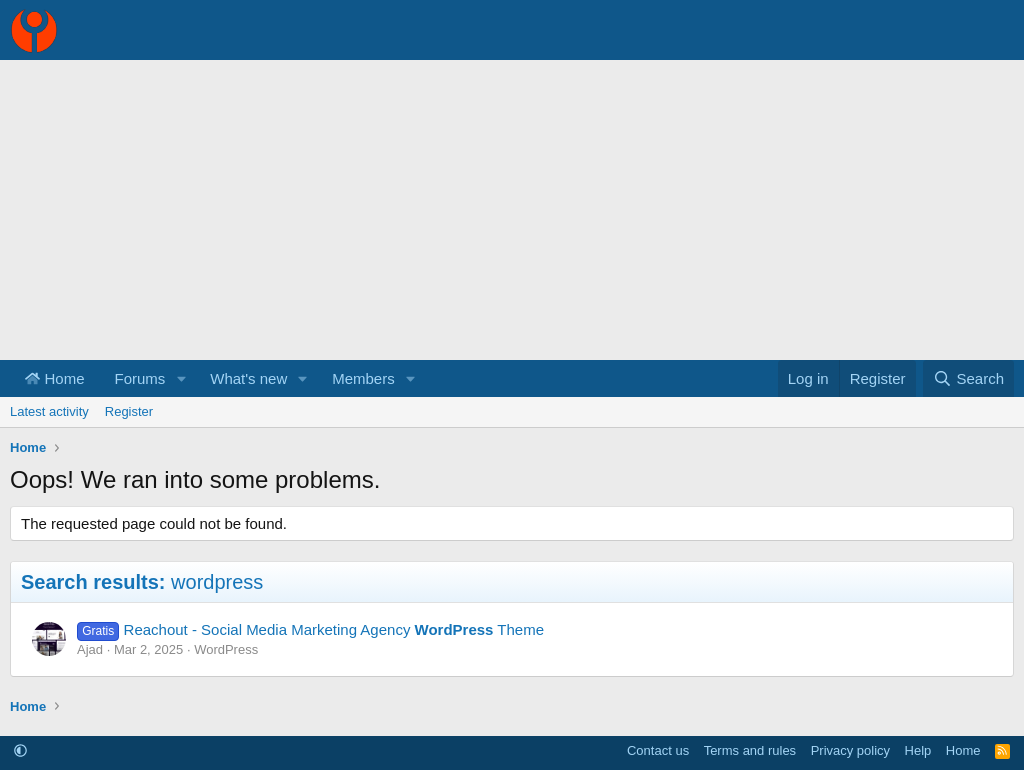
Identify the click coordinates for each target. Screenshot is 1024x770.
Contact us (658, 750)
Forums (140, 378)
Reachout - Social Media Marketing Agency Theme (334, 629)
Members (363, 378)
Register (129, 411)
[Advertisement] (512, 210)
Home (55, 378)
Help (918, 750)
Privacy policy (850, 750)
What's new (248, 378)
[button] (181, 378)
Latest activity (49, 411)
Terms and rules (750, 750)
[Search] (968, 378)
